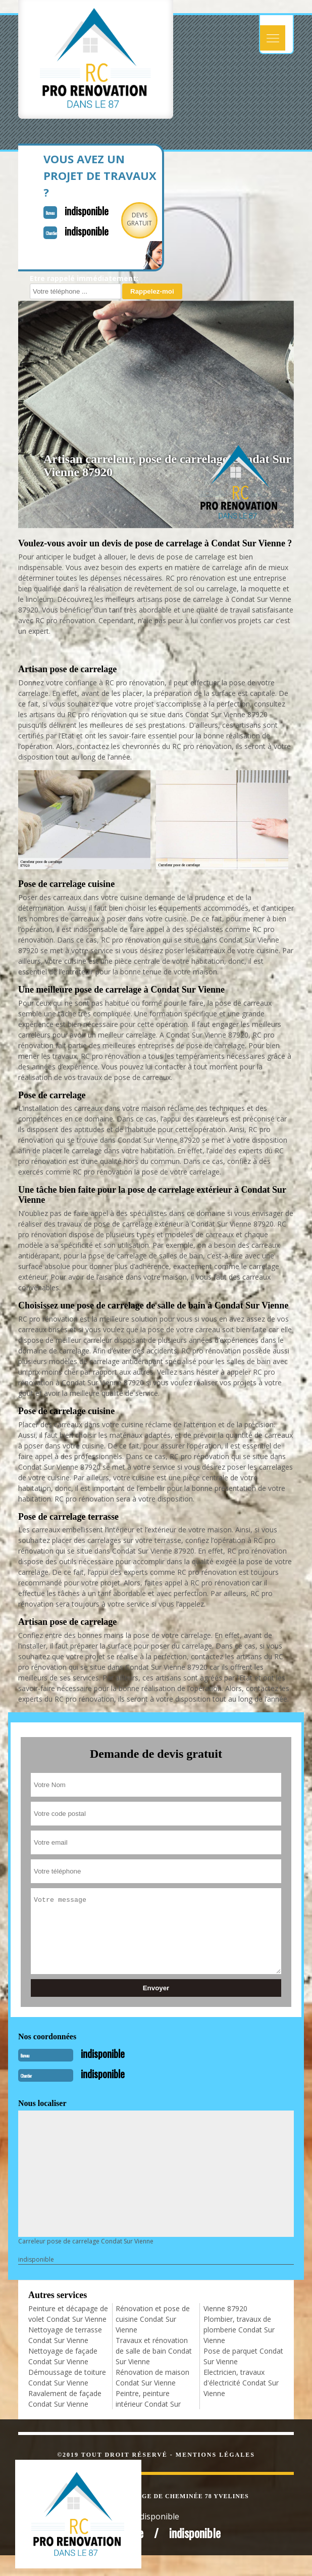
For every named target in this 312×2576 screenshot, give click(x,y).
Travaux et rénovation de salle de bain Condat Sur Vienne (154, 2350)
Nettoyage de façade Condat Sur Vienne (62, 2356)
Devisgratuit (139, 219)
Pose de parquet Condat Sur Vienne (243, 2356)
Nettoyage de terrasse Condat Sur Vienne (65, 2335)
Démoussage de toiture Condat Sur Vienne (67, 2377)
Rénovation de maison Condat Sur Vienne (152, 2377)
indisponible (87, 210)
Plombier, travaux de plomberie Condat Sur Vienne (239, 2329)
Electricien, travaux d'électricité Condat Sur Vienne (241, 2382)
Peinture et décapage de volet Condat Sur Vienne (68, 2314)
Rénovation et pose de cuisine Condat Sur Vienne (153, 2319)
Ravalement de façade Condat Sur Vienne (64, 2398)
